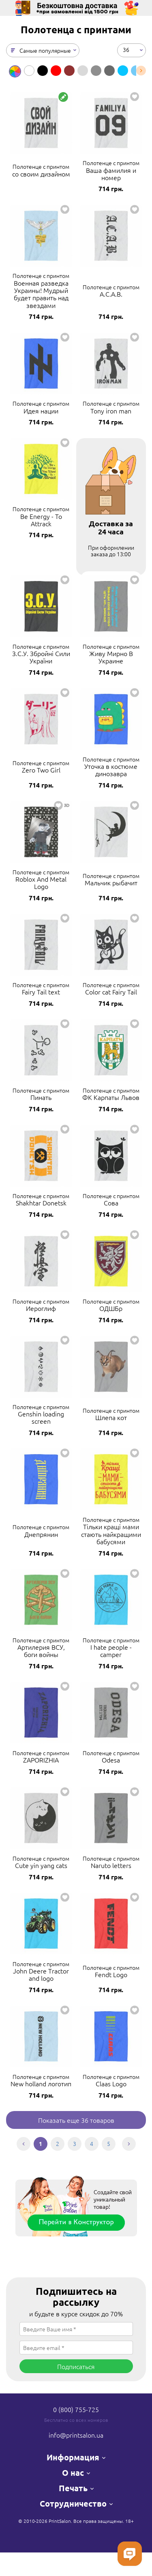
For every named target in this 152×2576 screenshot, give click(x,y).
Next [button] (141, 70)
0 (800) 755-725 (76, 2409)
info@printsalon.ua (76, 2434)
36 (126, 49)
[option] (15, 71)
